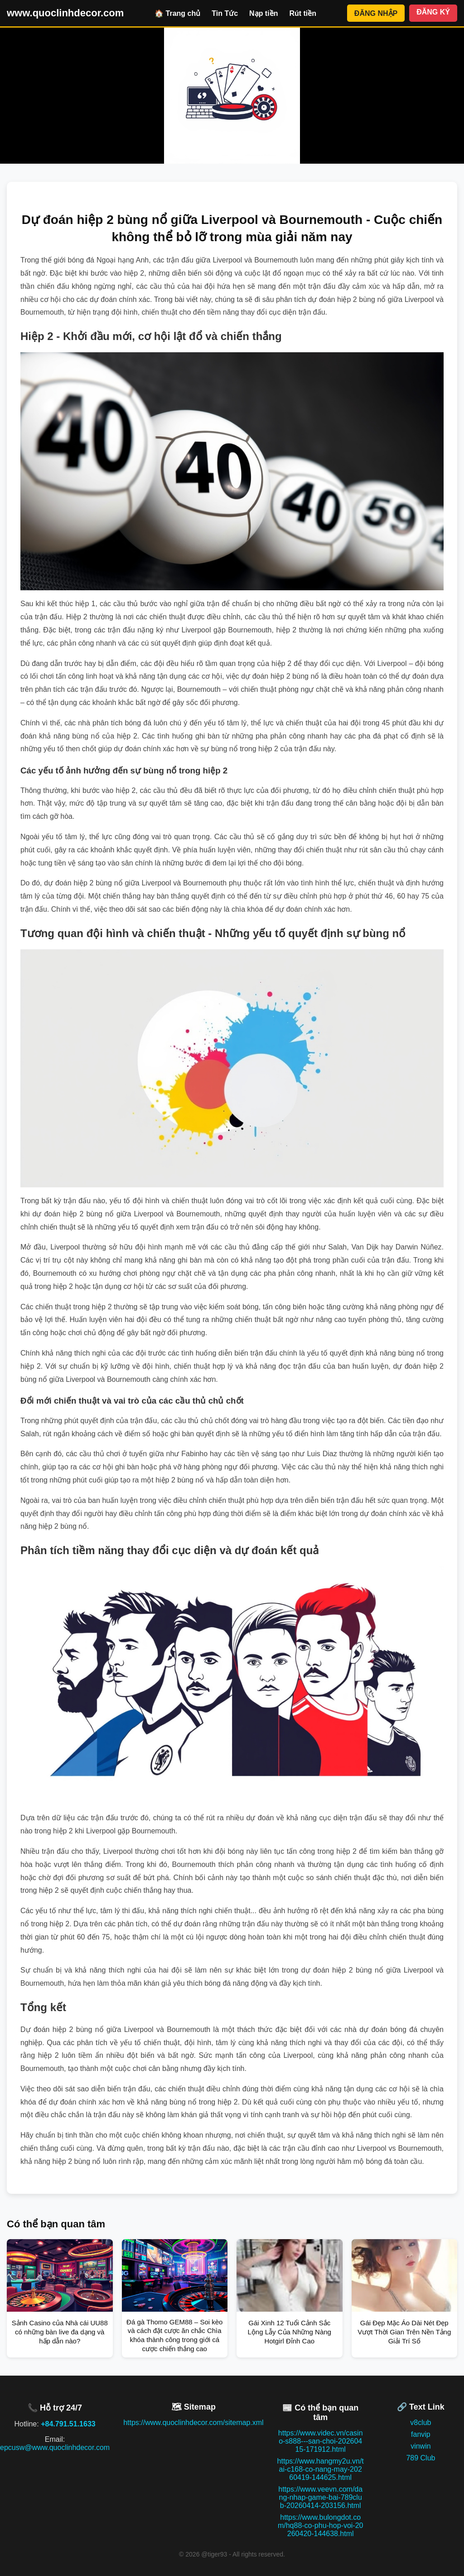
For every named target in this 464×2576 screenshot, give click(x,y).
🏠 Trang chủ (177, 13)
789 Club (420, 2458)
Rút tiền (302, 13)
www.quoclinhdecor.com (65, 13)
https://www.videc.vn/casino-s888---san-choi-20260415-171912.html (320, 2441)
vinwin (420, 2446)
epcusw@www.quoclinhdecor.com (55, 2447)
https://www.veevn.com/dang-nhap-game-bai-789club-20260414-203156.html (320, 2497)
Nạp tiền (263, 13)
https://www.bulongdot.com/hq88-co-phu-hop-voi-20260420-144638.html (320, 2525)
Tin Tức (225, 13)
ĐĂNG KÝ (433, 12)
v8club (420, 2422)
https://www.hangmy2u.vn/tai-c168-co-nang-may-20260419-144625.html (320, 2469)
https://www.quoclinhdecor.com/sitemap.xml (193, 2422)
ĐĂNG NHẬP (375, 13)
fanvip (420, 2434)
